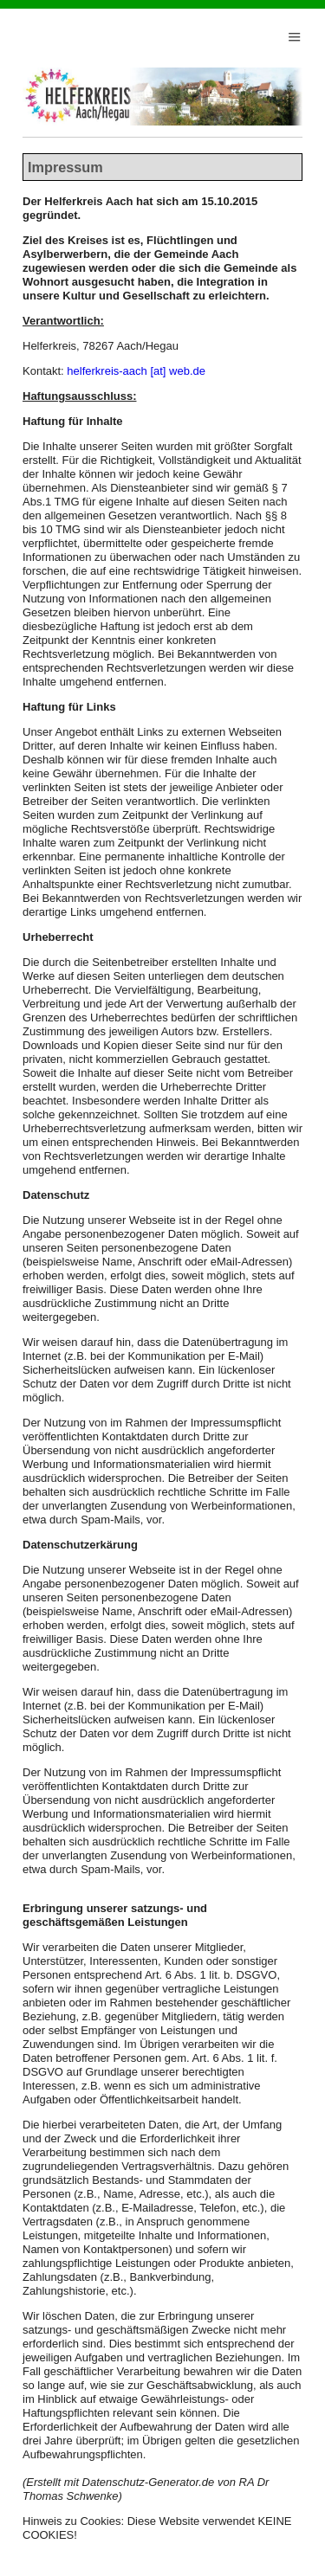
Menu (294, 32)
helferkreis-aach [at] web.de (136, 370)
